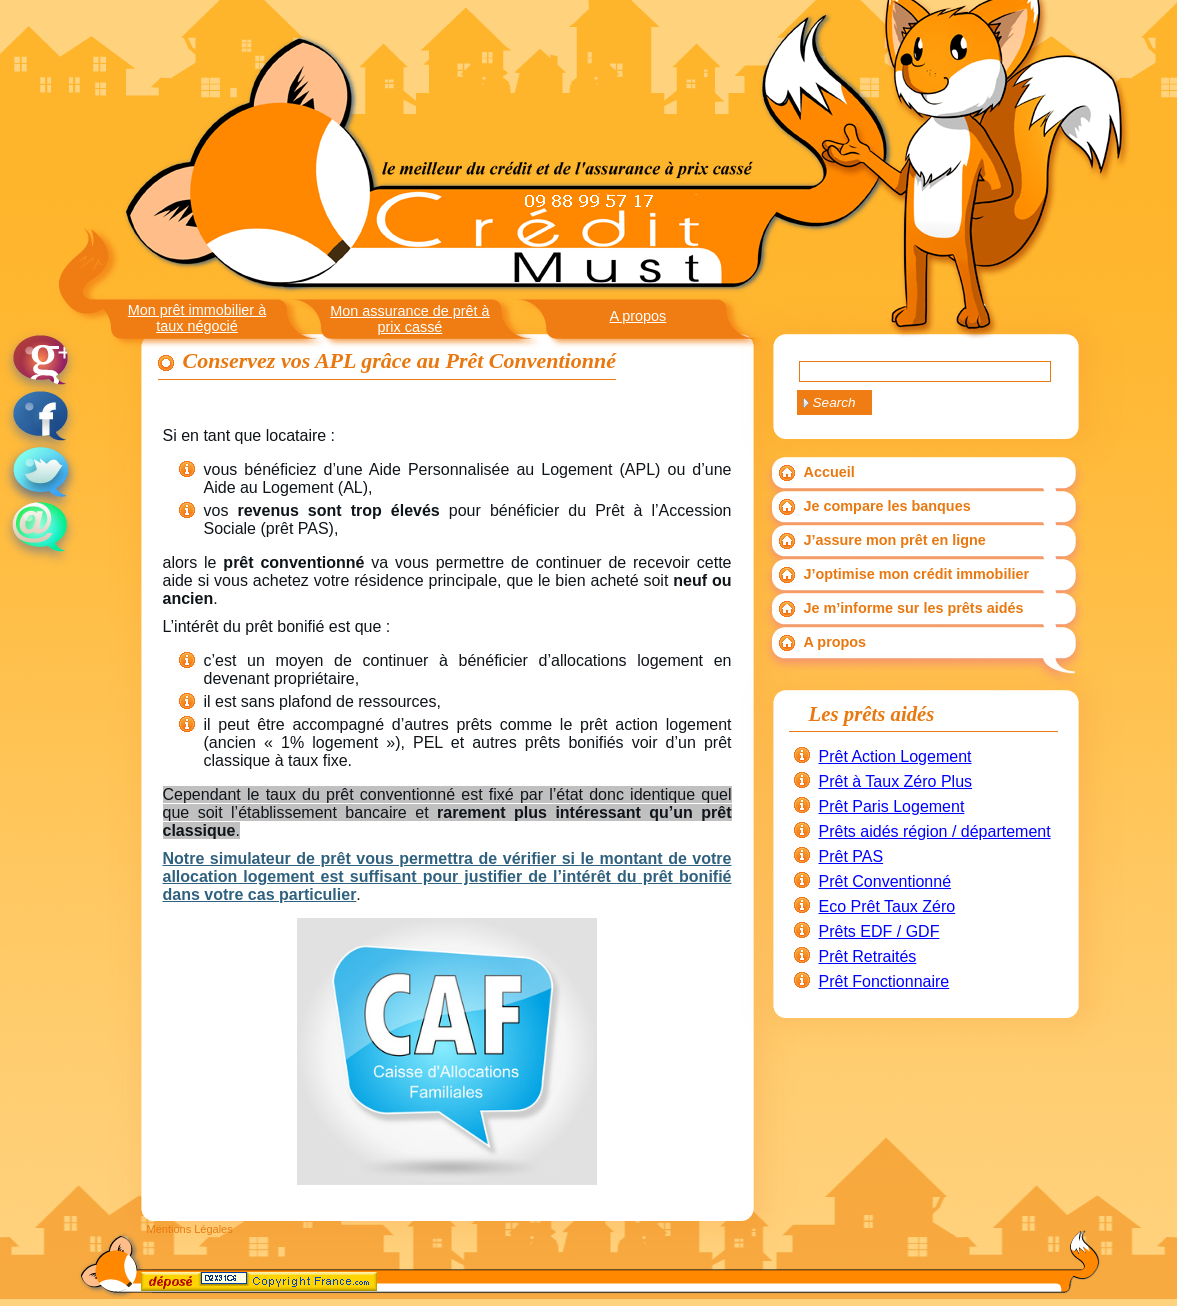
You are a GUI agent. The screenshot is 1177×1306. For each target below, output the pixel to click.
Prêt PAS (851, 856)
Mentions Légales (190, 1229)
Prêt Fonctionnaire (884, 981)
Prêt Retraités (868, 956)
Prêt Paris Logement (892, 806)
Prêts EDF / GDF (879, 931)
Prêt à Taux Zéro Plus (896, 781)
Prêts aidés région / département (935, 831)
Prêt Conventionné (885, 881)
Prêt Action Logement (895, 756)
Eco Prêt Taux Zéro (887, 906)
